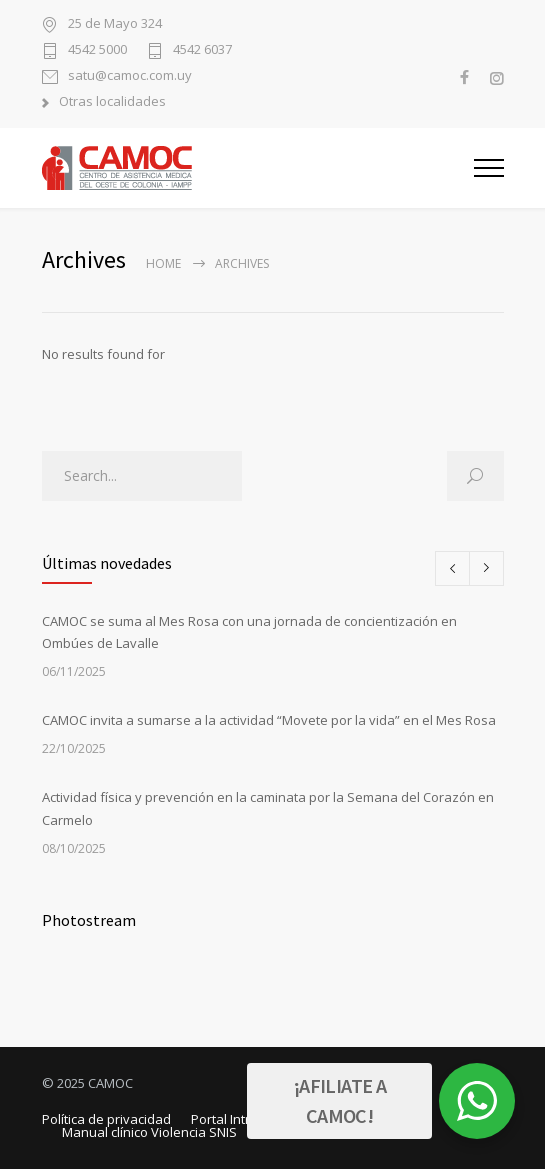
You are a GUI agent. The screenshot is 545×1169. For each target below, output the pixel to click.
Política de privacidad (106, 1119)
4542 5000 (97, 50)
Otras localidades (112, 102)
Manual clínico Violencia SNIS (149, 1132)
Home (163, 263)
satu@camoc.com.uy (130, 76)
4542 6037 (202, 50)
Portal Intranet (234, 1119)
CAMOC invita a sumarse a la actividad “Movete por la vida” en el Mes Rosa (269, 720)
